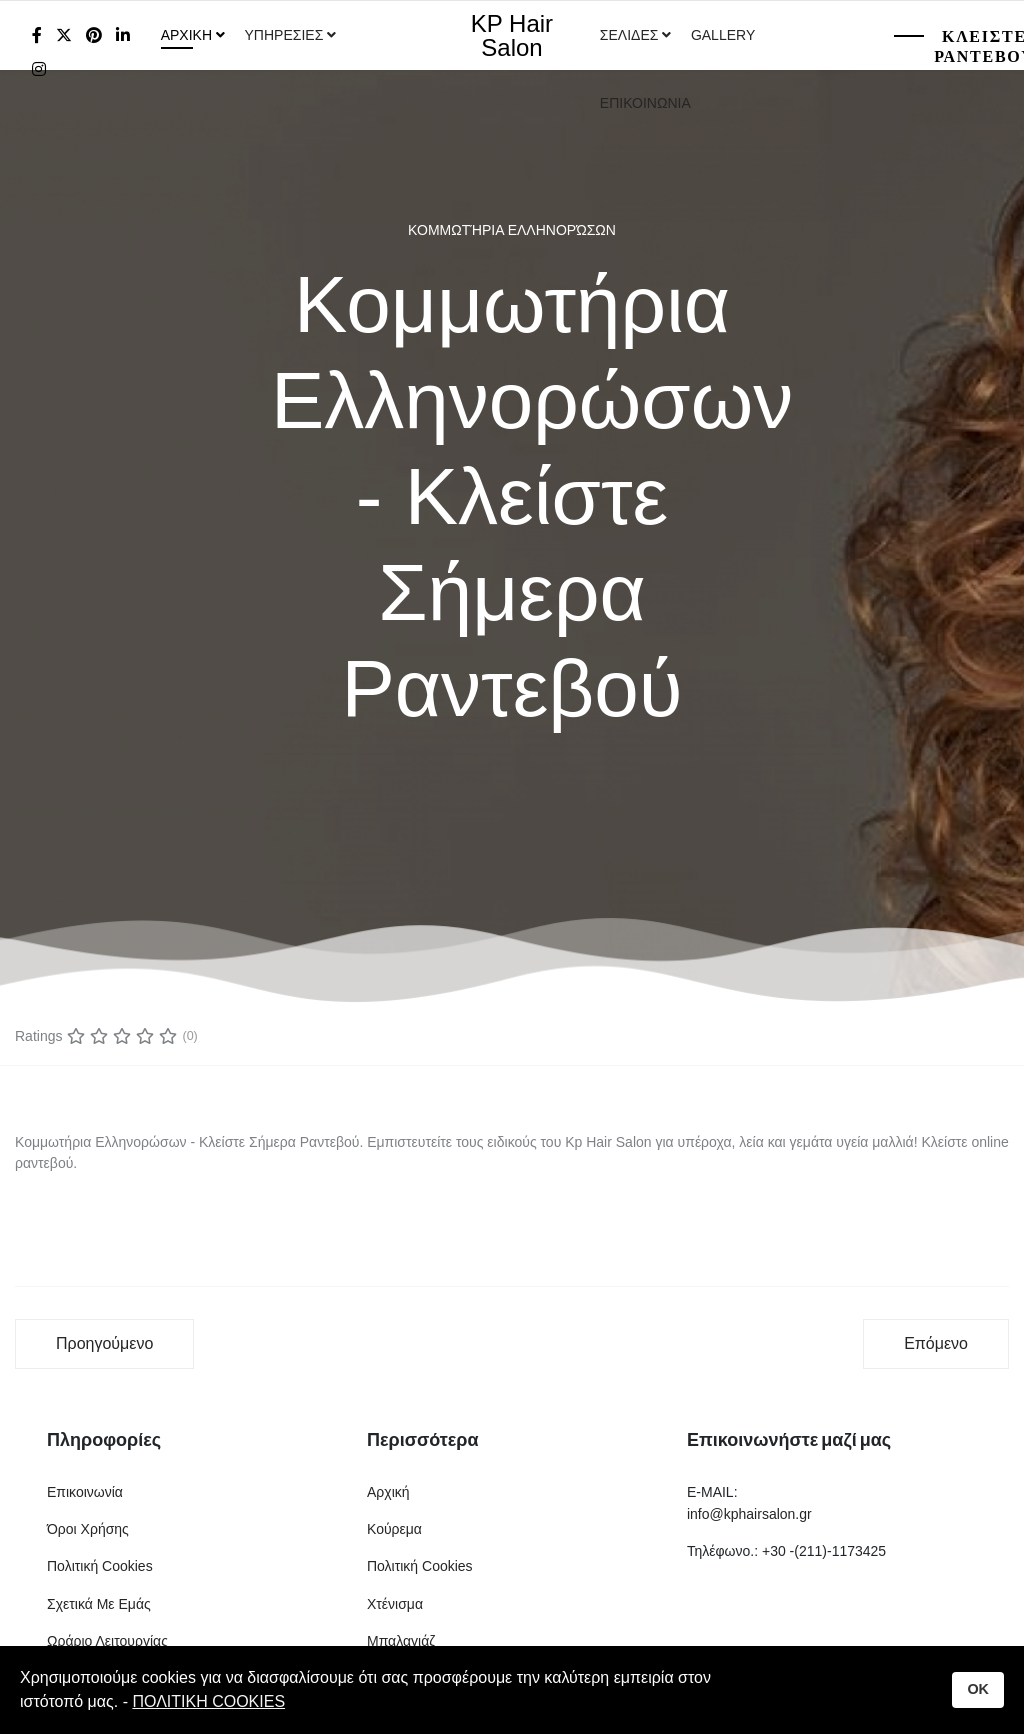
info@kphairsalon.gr (749, 1514)
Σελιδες (629, 35)
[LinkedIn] (123, 35)
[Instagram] (39, 69)
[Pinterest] (94, 35)
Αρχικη (186, 35)
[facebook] (37, 35)
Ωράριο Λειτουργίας (107, 1641)
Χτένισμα (395, 1604)
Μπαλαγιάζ (401, 1641)
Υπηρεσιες (286, 35)
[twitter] (64, 35)
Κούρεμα (394, 1529)
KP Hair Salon (512, 36)
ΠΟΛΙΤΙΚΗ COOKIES (208, 1701)
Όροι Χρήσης (88, 1529)
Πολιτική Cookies (100, 1566)
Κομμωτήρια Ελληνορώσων (512, 230)
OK (978, 1689)
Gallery (723, 35)
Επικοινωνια (645, 103)
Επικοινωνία (85, 1492)
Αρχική (388, 1492)
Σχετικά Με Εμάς (99, 1604)
